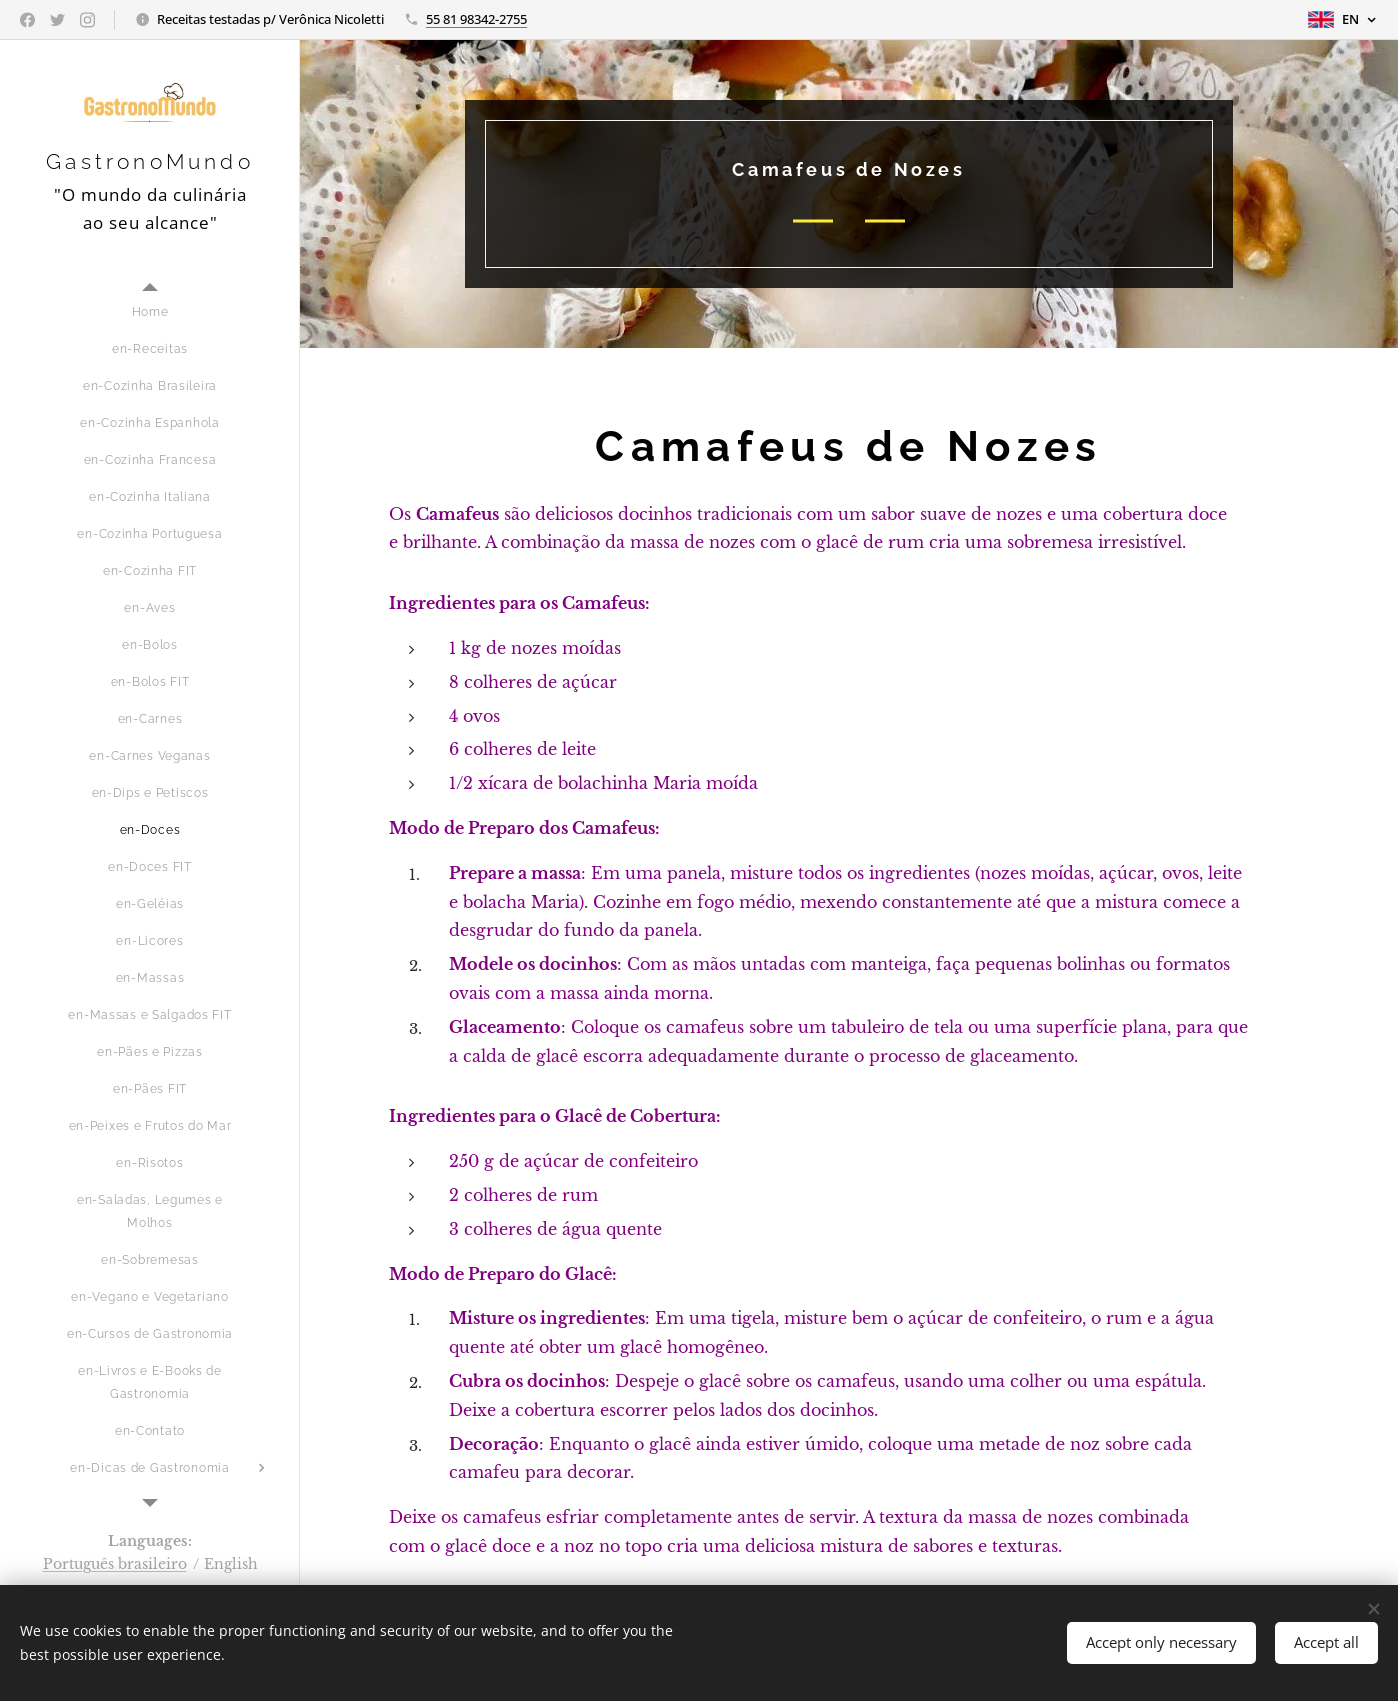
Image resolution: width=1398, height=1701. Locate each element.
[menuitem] (150, 312)
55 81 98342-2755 (476, 19)
